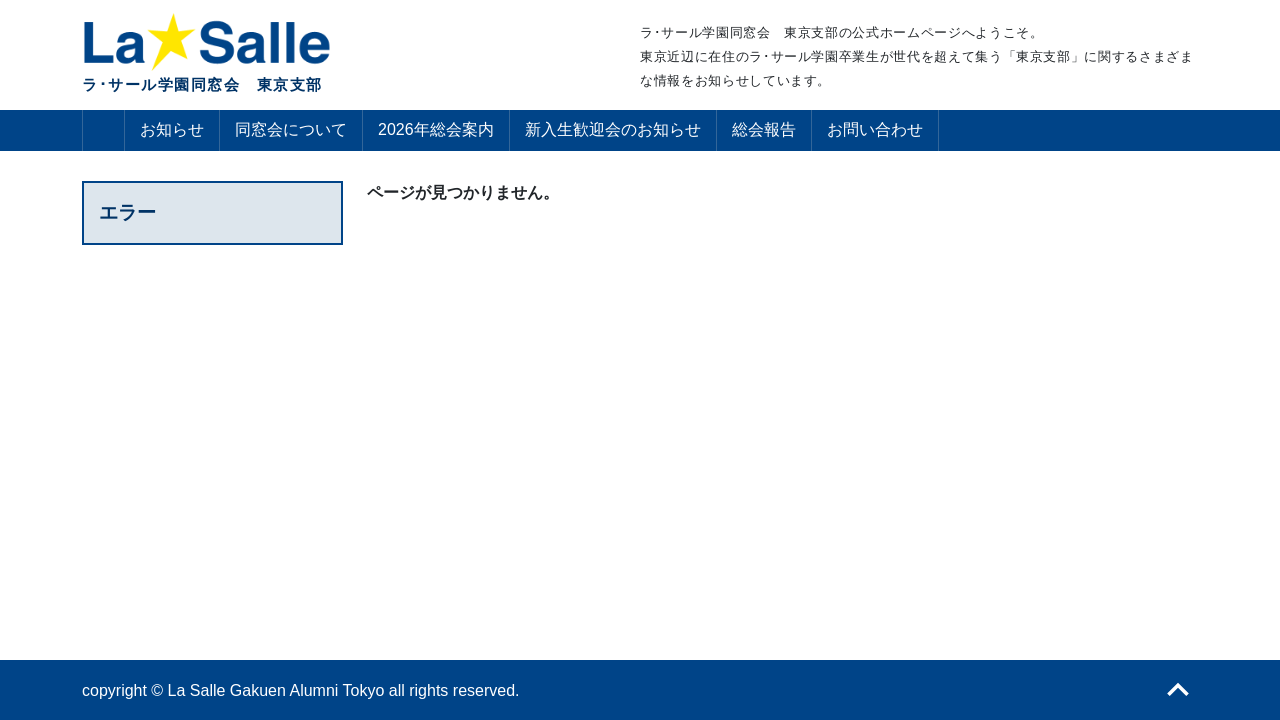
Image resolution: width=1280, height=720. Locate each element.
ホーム (103, 130)
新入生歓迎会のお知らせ (613, 129)
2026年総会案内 (436, 129)
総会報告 (764, 129)
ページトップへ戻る (1178, 690)
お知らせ (172, 129)
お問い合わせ (875, 129)
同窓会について (291, 129)
